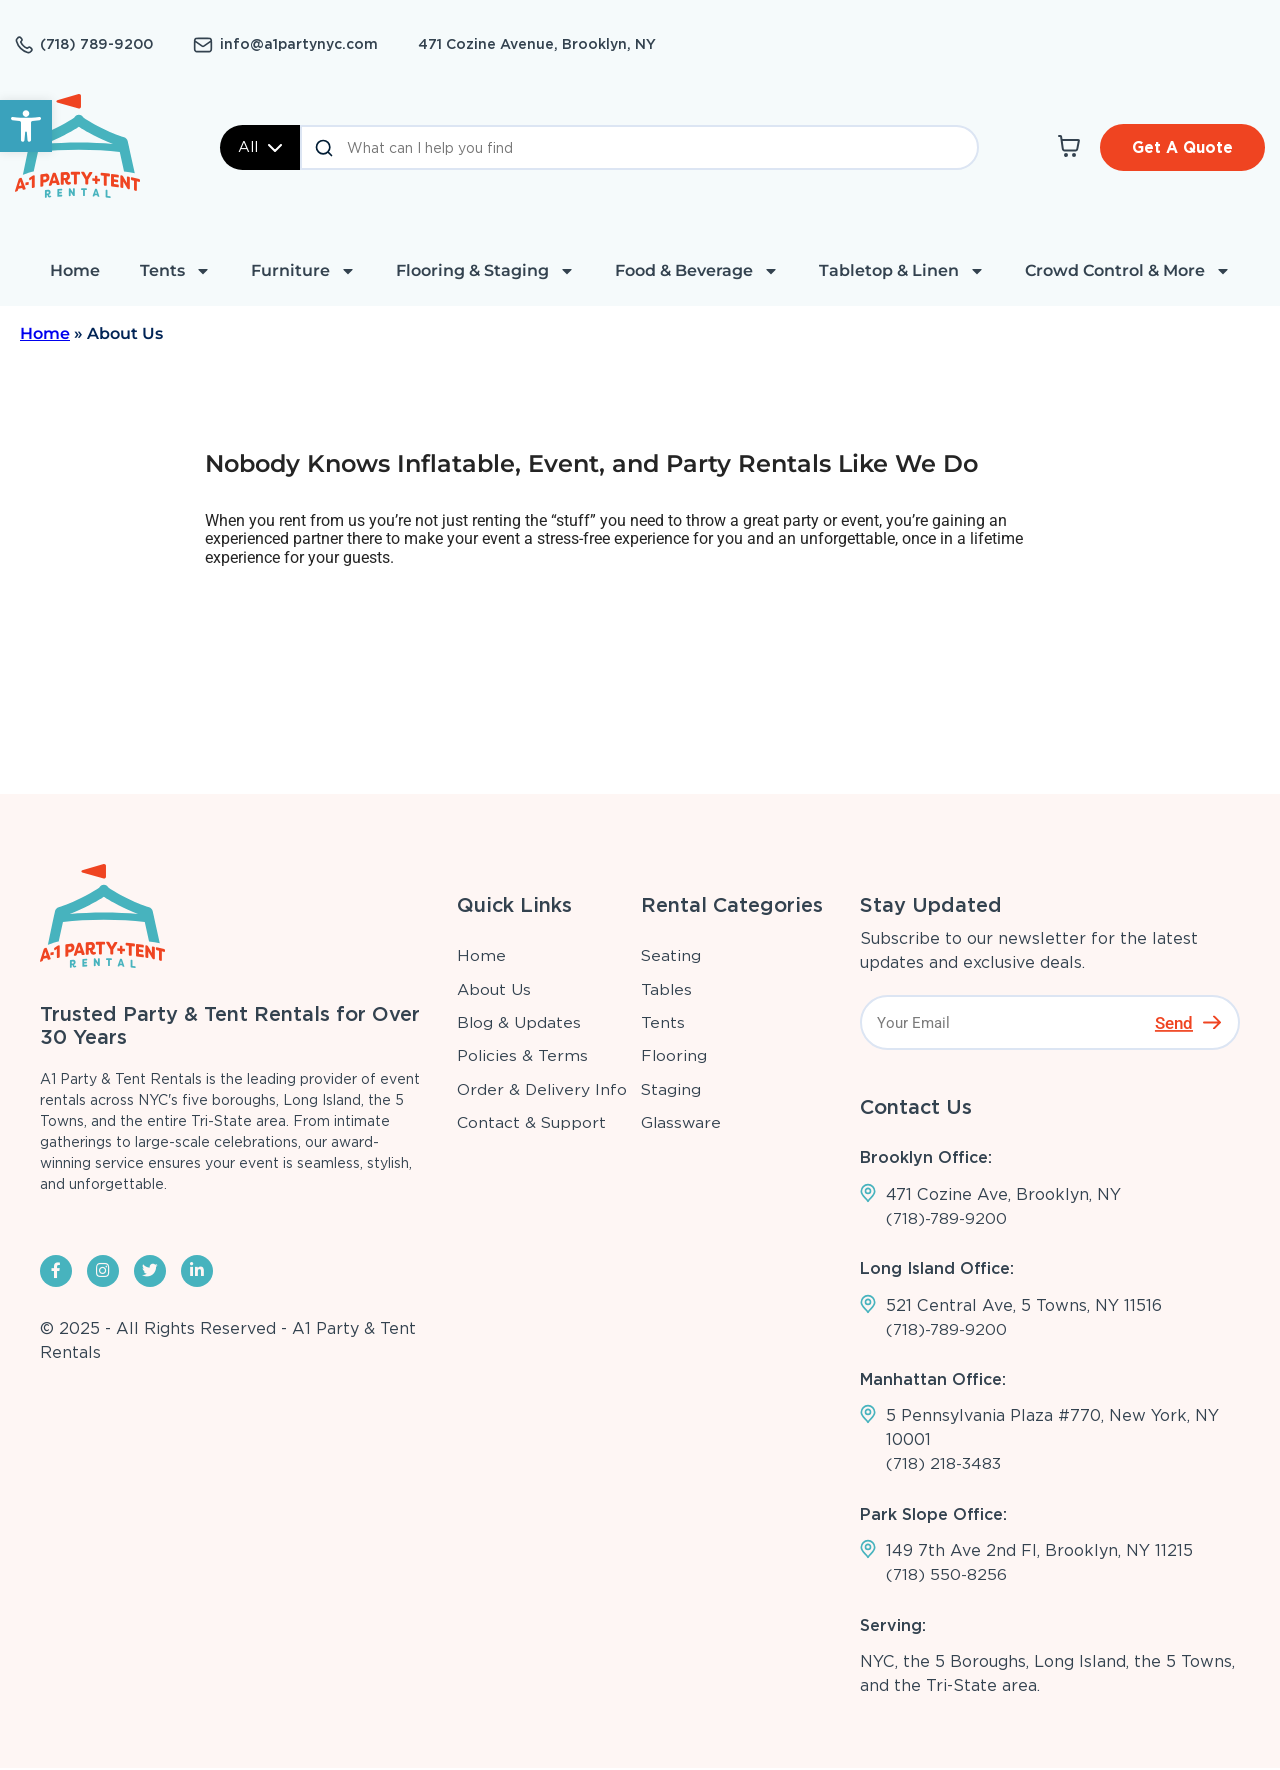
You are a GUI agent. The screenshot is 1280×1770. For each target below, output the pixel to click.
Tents (175, 271)
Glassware (682, 1122)
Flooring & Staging (485, 271)
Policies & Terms (522, 1055)
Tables (667, 989)
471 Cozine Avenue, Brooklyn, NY (537, 44)
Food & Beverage (697, 271)
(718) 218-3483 (944, 1464)
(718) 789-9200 (96, 44)
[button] (26, 126)
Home (75, 270)
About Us (493, 989)
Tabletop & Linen (902, 271)
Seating (671, 955)
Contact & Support (531, 1122)
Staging (671, 1089)
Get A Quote (1181, 146)
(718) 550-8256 (947, 1576)
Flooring (674, 1055)
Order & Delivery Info (542, 1089)
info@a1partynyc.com (299, 44)
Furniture (303, 271)
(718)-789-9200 (947, 1218)
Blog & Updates (518, 1022)
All (260, 147)
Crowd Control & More (1128, 271)
